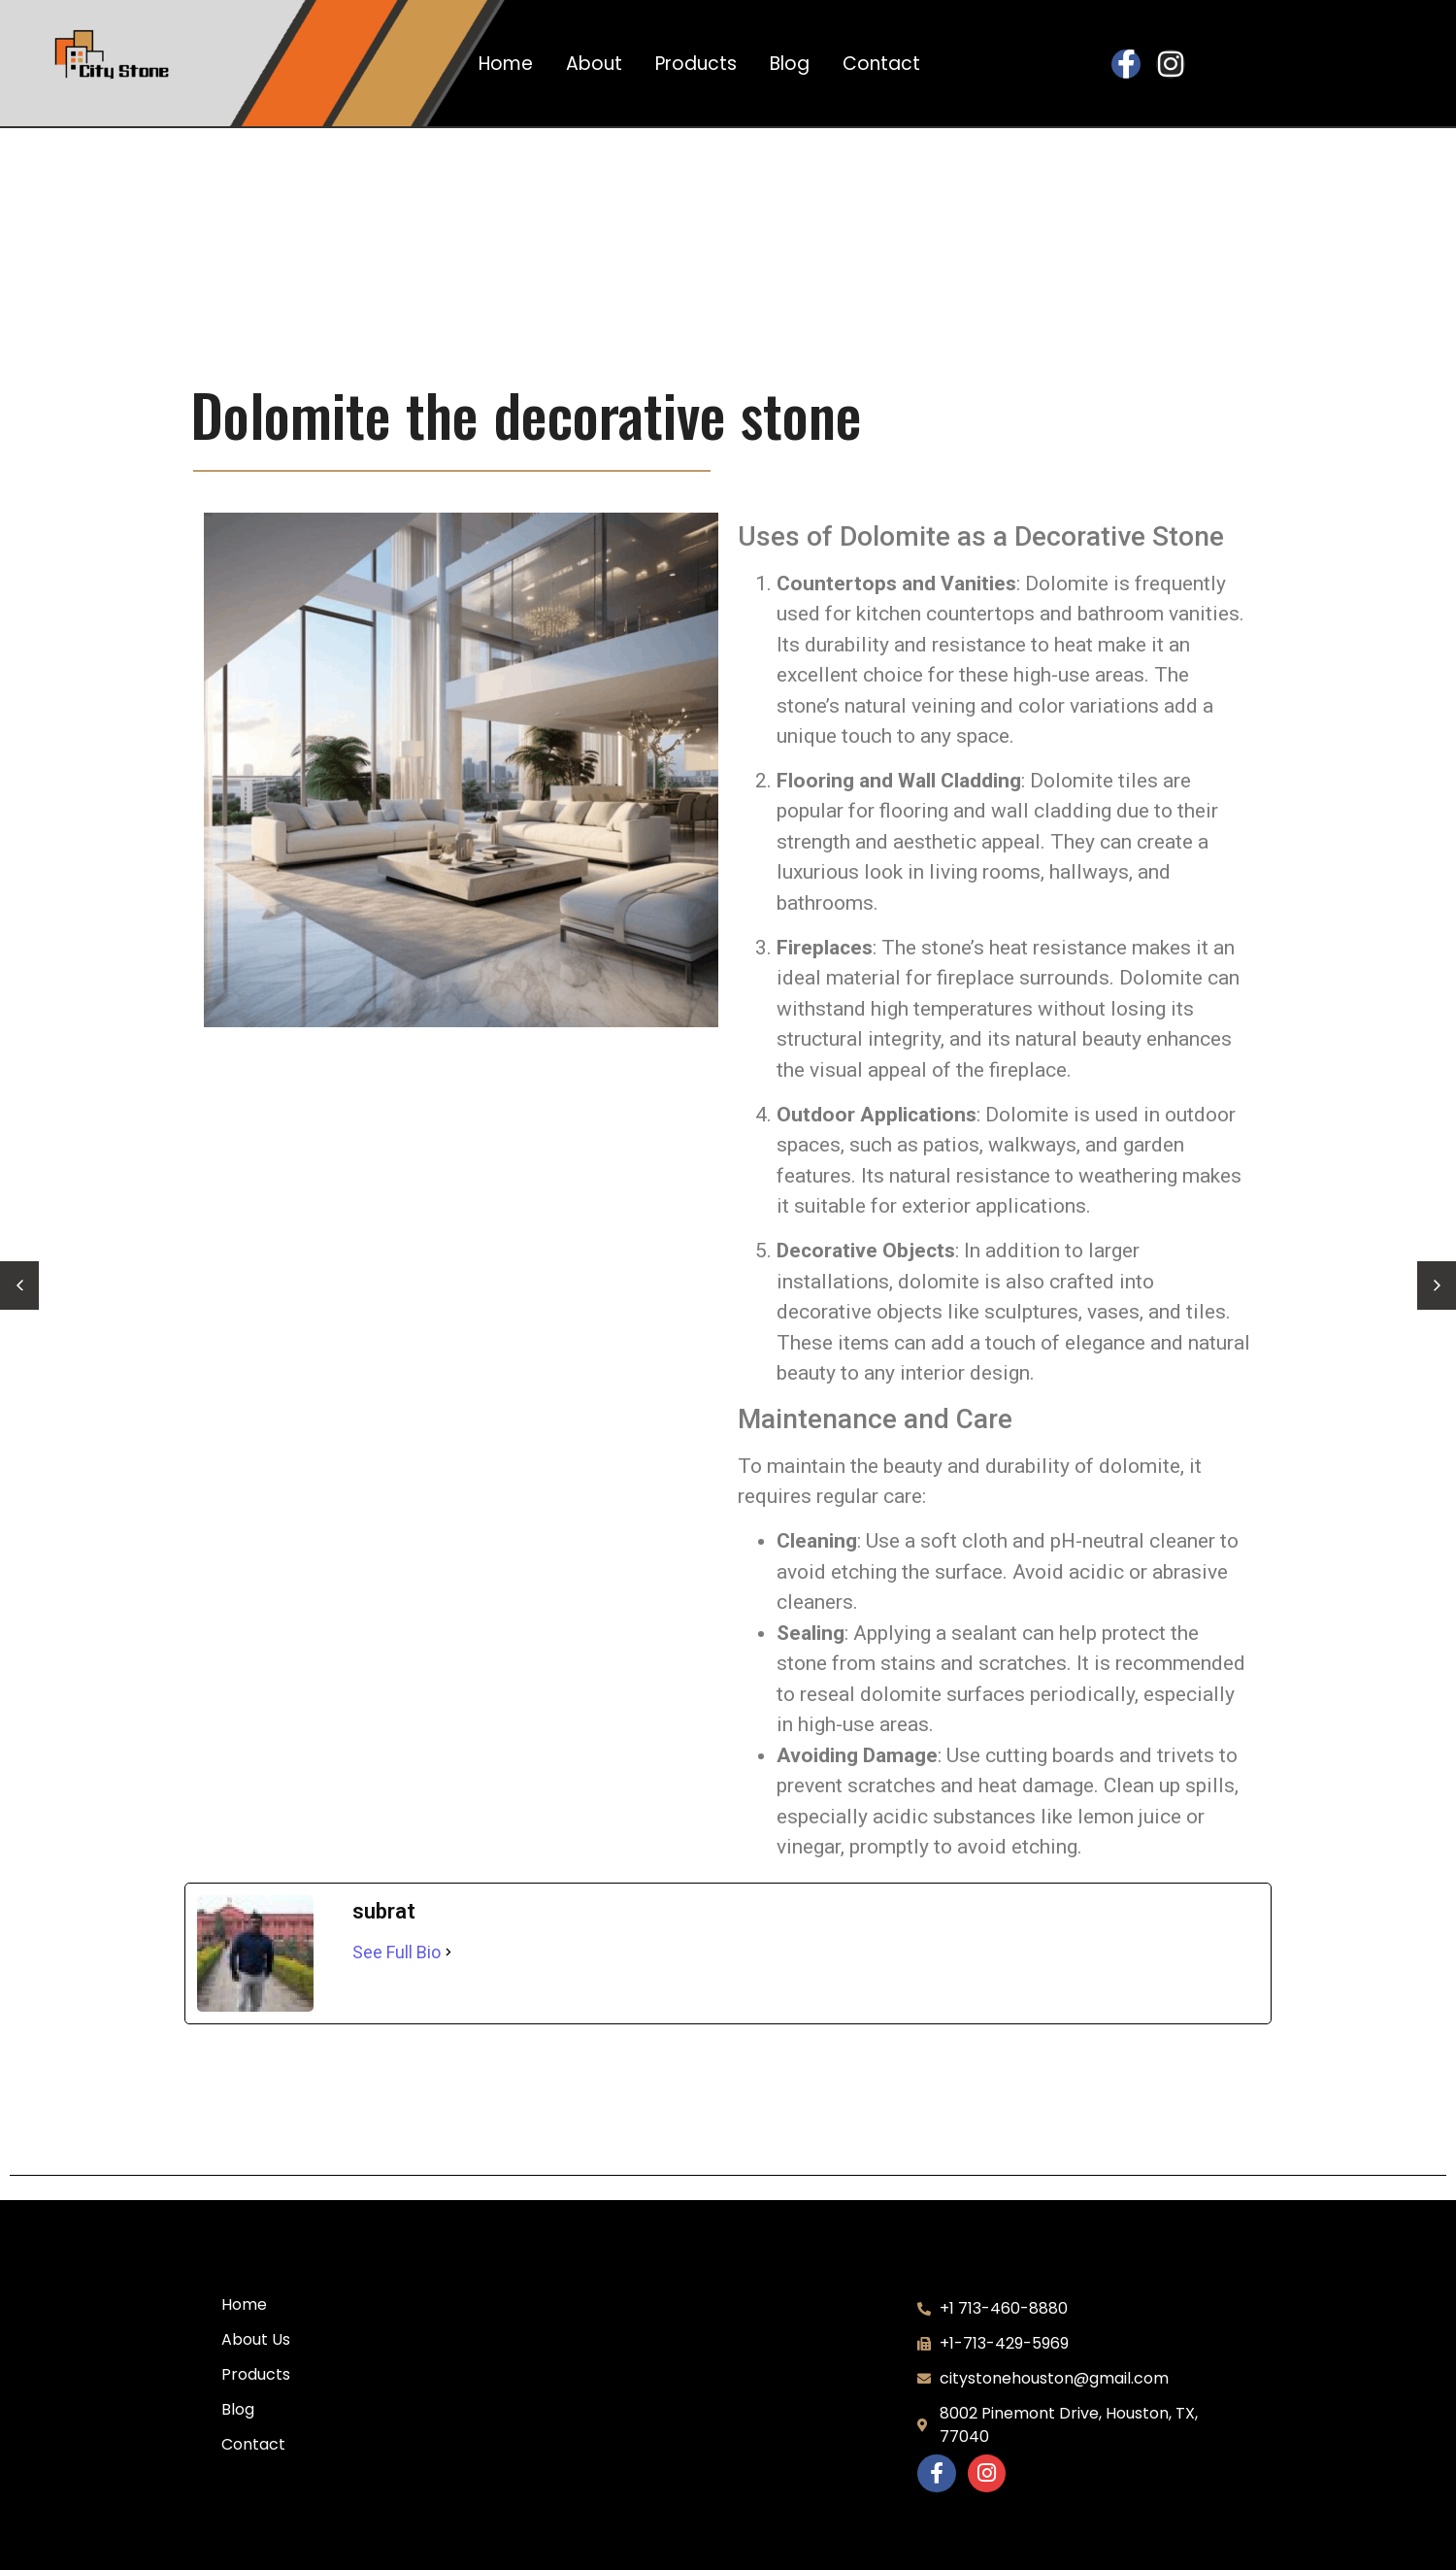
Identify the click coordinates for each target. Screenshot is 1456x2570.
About (594, 64)
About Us (255, 2339)
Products (696, 64)
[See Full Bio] (448, 1952)
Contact (881, 64)
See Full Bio (396, 1952)
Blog (790, 64)
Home (506, 64)
